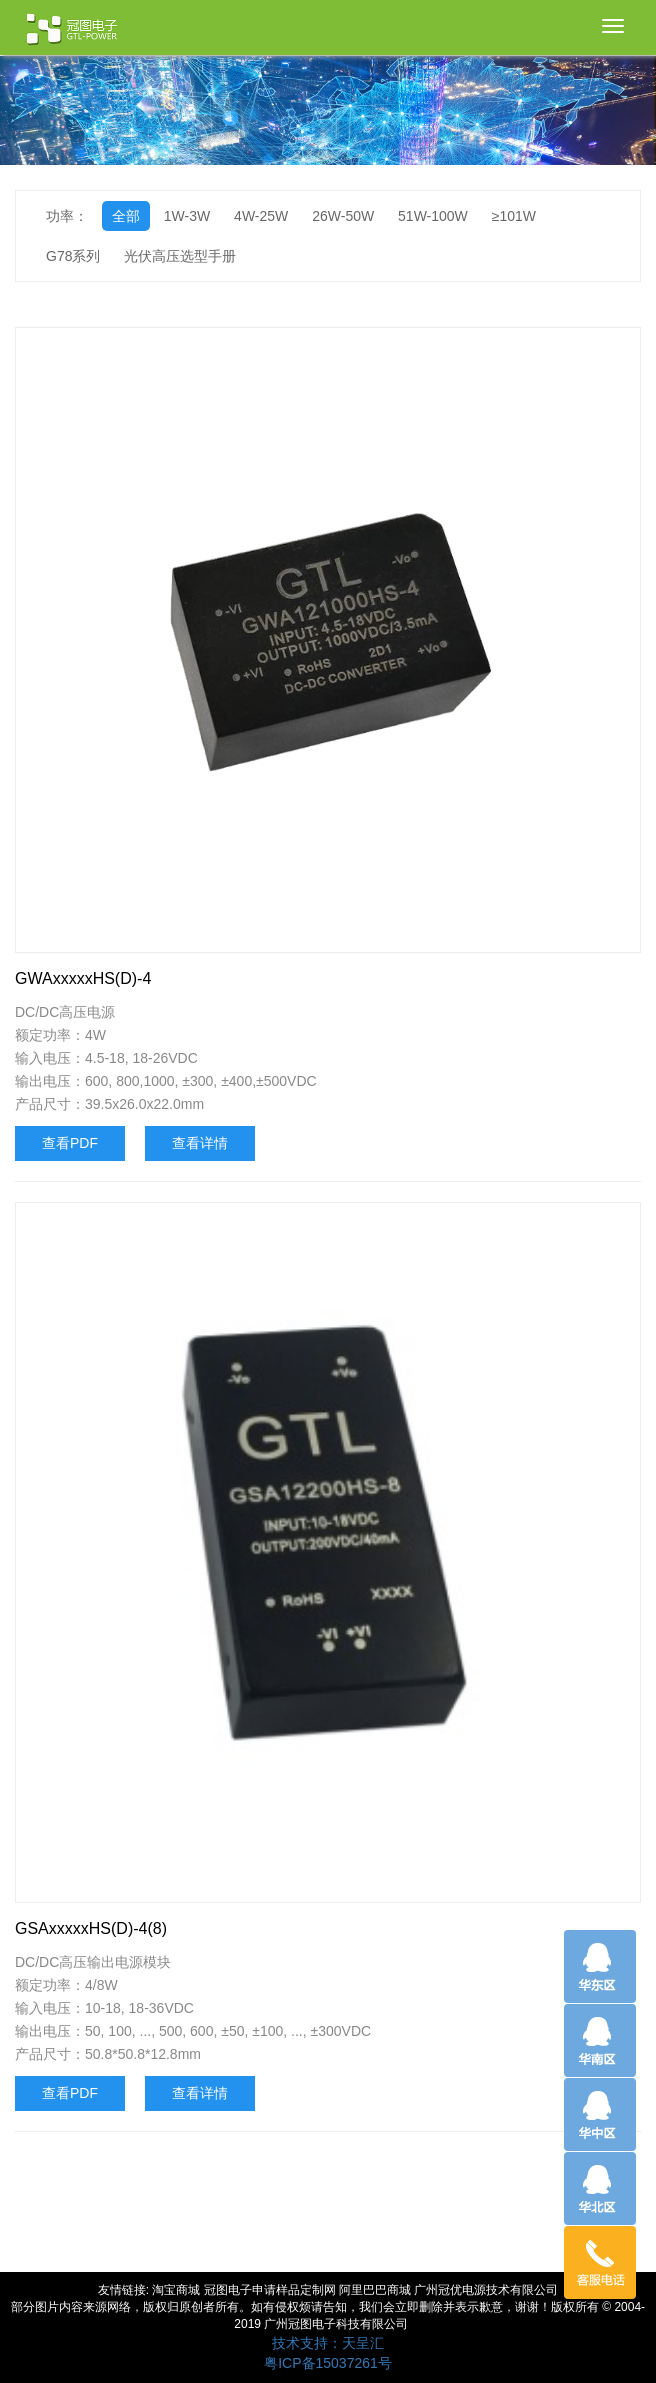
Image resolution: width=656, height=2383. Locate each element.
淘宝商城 (176, 2290)
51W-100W (433, 216)
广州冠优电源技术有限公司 (486, 2290)
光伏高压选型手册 (180, 256)
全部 (126, 216)
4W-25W (261, 216)
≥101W (514, 216)
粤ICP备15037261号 (328, 2363)
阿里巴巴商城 (375, 2290)
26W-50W (343, 216)
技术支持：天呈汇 (328, 2343)
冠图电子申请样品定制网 (270, 2290)
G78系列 (73, 256)
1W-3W (187, 216)
